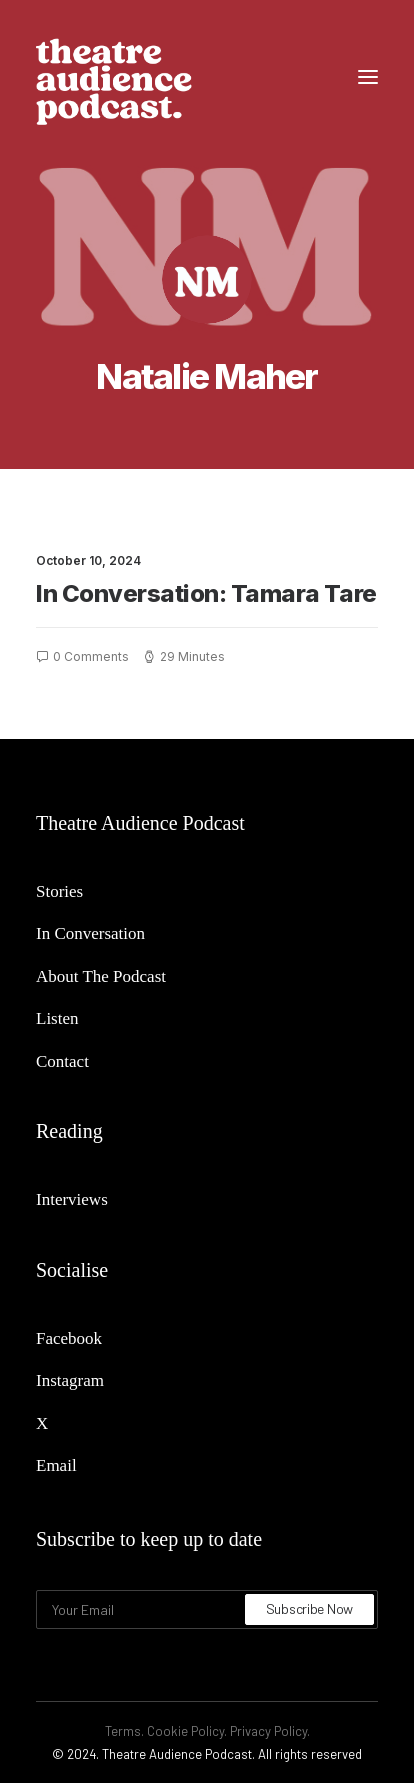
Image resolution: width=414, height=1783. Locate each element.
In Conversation (90, 933)
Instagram (70, 1380)
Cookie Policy (185, 1731)
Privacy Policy (268, 1731)
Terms (123, 1731)
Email (56, 1465)
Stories (59, 891)
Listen (57, 1018)
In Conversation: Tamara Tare (206, 593)
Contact (62, 1061)
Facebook (69, 1338)
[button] (368, 77)
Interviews (72, 1199)
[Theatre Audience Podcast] (114, 77)
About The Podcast (101, 976)
